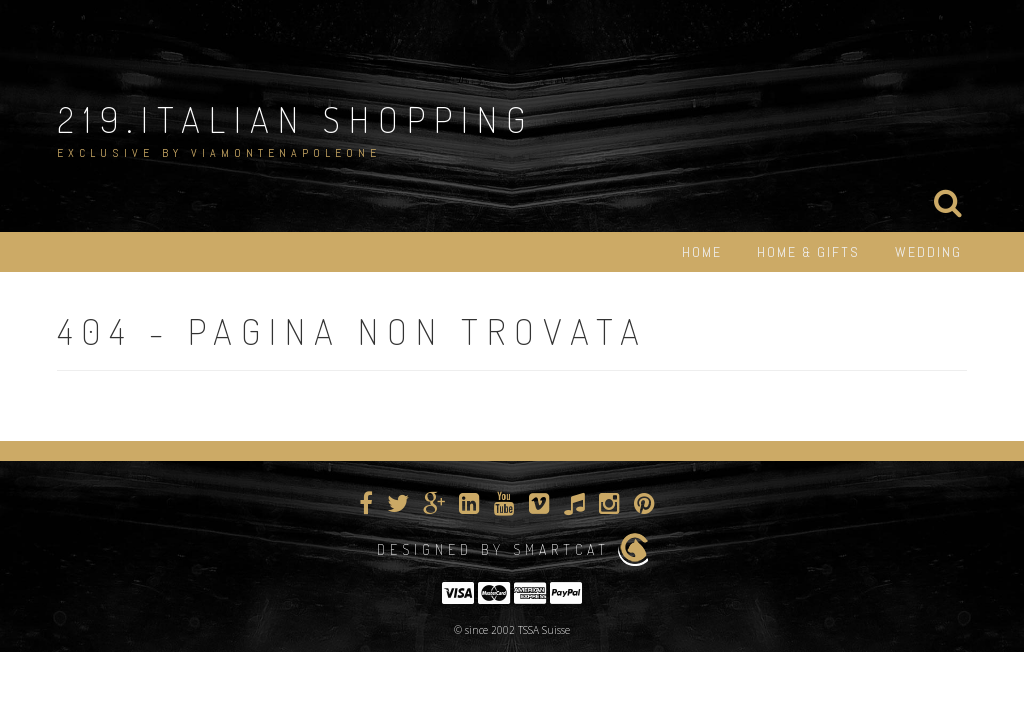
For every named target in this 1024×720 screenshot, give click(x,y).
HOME (702, 252)
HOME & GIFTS (808, 252)
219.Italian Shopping (295, 119)
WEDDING (928, 252)
